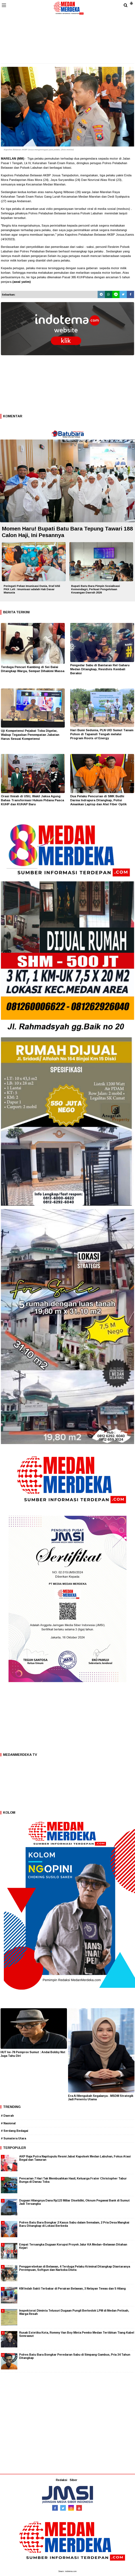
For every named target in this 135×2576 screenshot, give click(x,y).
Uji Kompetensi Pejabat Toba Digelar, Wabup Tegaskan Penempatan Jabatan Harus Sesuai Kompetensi (30, 734)
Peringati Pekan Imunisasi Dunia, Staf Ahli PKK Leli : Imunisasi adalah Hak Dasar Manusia (32, 589)
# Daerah (7, 2115)
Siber (73, 2480)
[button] (131, 2)
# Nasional (8, 2123)
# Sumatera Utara (13, 2138)
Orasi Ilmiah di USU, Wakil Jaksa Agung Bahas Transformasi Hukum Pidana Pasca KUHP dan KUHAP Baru (32, 800)
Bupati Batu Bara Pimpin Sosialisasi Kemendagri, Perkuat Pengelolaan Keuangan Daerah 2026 (95, 589)
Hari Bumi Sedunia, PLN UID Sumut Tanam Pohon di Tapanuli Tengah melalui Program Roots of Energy (101, 734)
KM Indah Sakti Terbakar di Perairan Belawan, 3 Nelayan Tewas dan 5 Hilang (72, 2288)
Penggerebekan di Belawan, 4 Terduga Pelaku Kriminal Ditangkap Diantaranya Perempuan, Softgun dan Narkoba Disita (74, 2268)
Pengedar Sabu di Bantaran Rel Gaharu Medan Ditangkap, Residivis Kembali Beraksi (100, 669)
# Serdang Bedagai (14, 2130)
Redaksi (61, 2480)
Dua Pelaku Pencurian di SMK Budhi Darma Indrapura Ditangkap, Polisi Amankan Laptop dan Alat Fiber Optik (98, 800)
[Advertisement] (67, 34)
